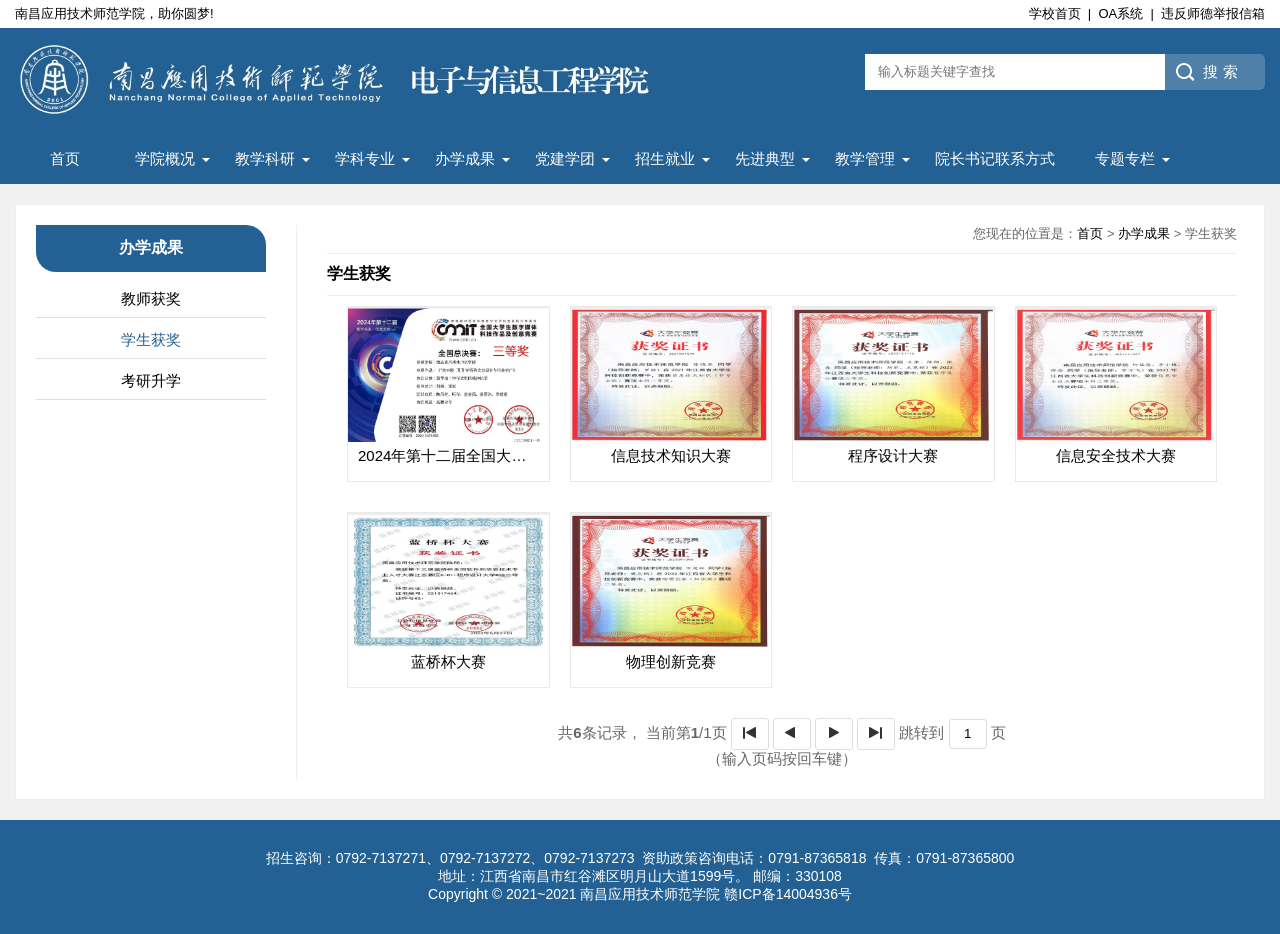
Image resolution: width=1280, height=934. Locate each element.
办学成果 (465, 158)
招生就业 (665, 158)
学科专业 (365, 158)
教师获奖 (151, 298)
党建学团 (565, 158)
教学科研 (265, 158)
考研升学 (151, 380)
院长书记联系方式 (995, 158)
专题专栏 (1125, 158)
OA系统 (1120, 13)
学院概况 (165, 158)
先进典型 (765, 158)
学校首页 (1055, 13)
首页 (65, 158)
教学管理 (865, 158)
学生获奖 (151, 339)
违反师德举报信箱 (1213, 13)
